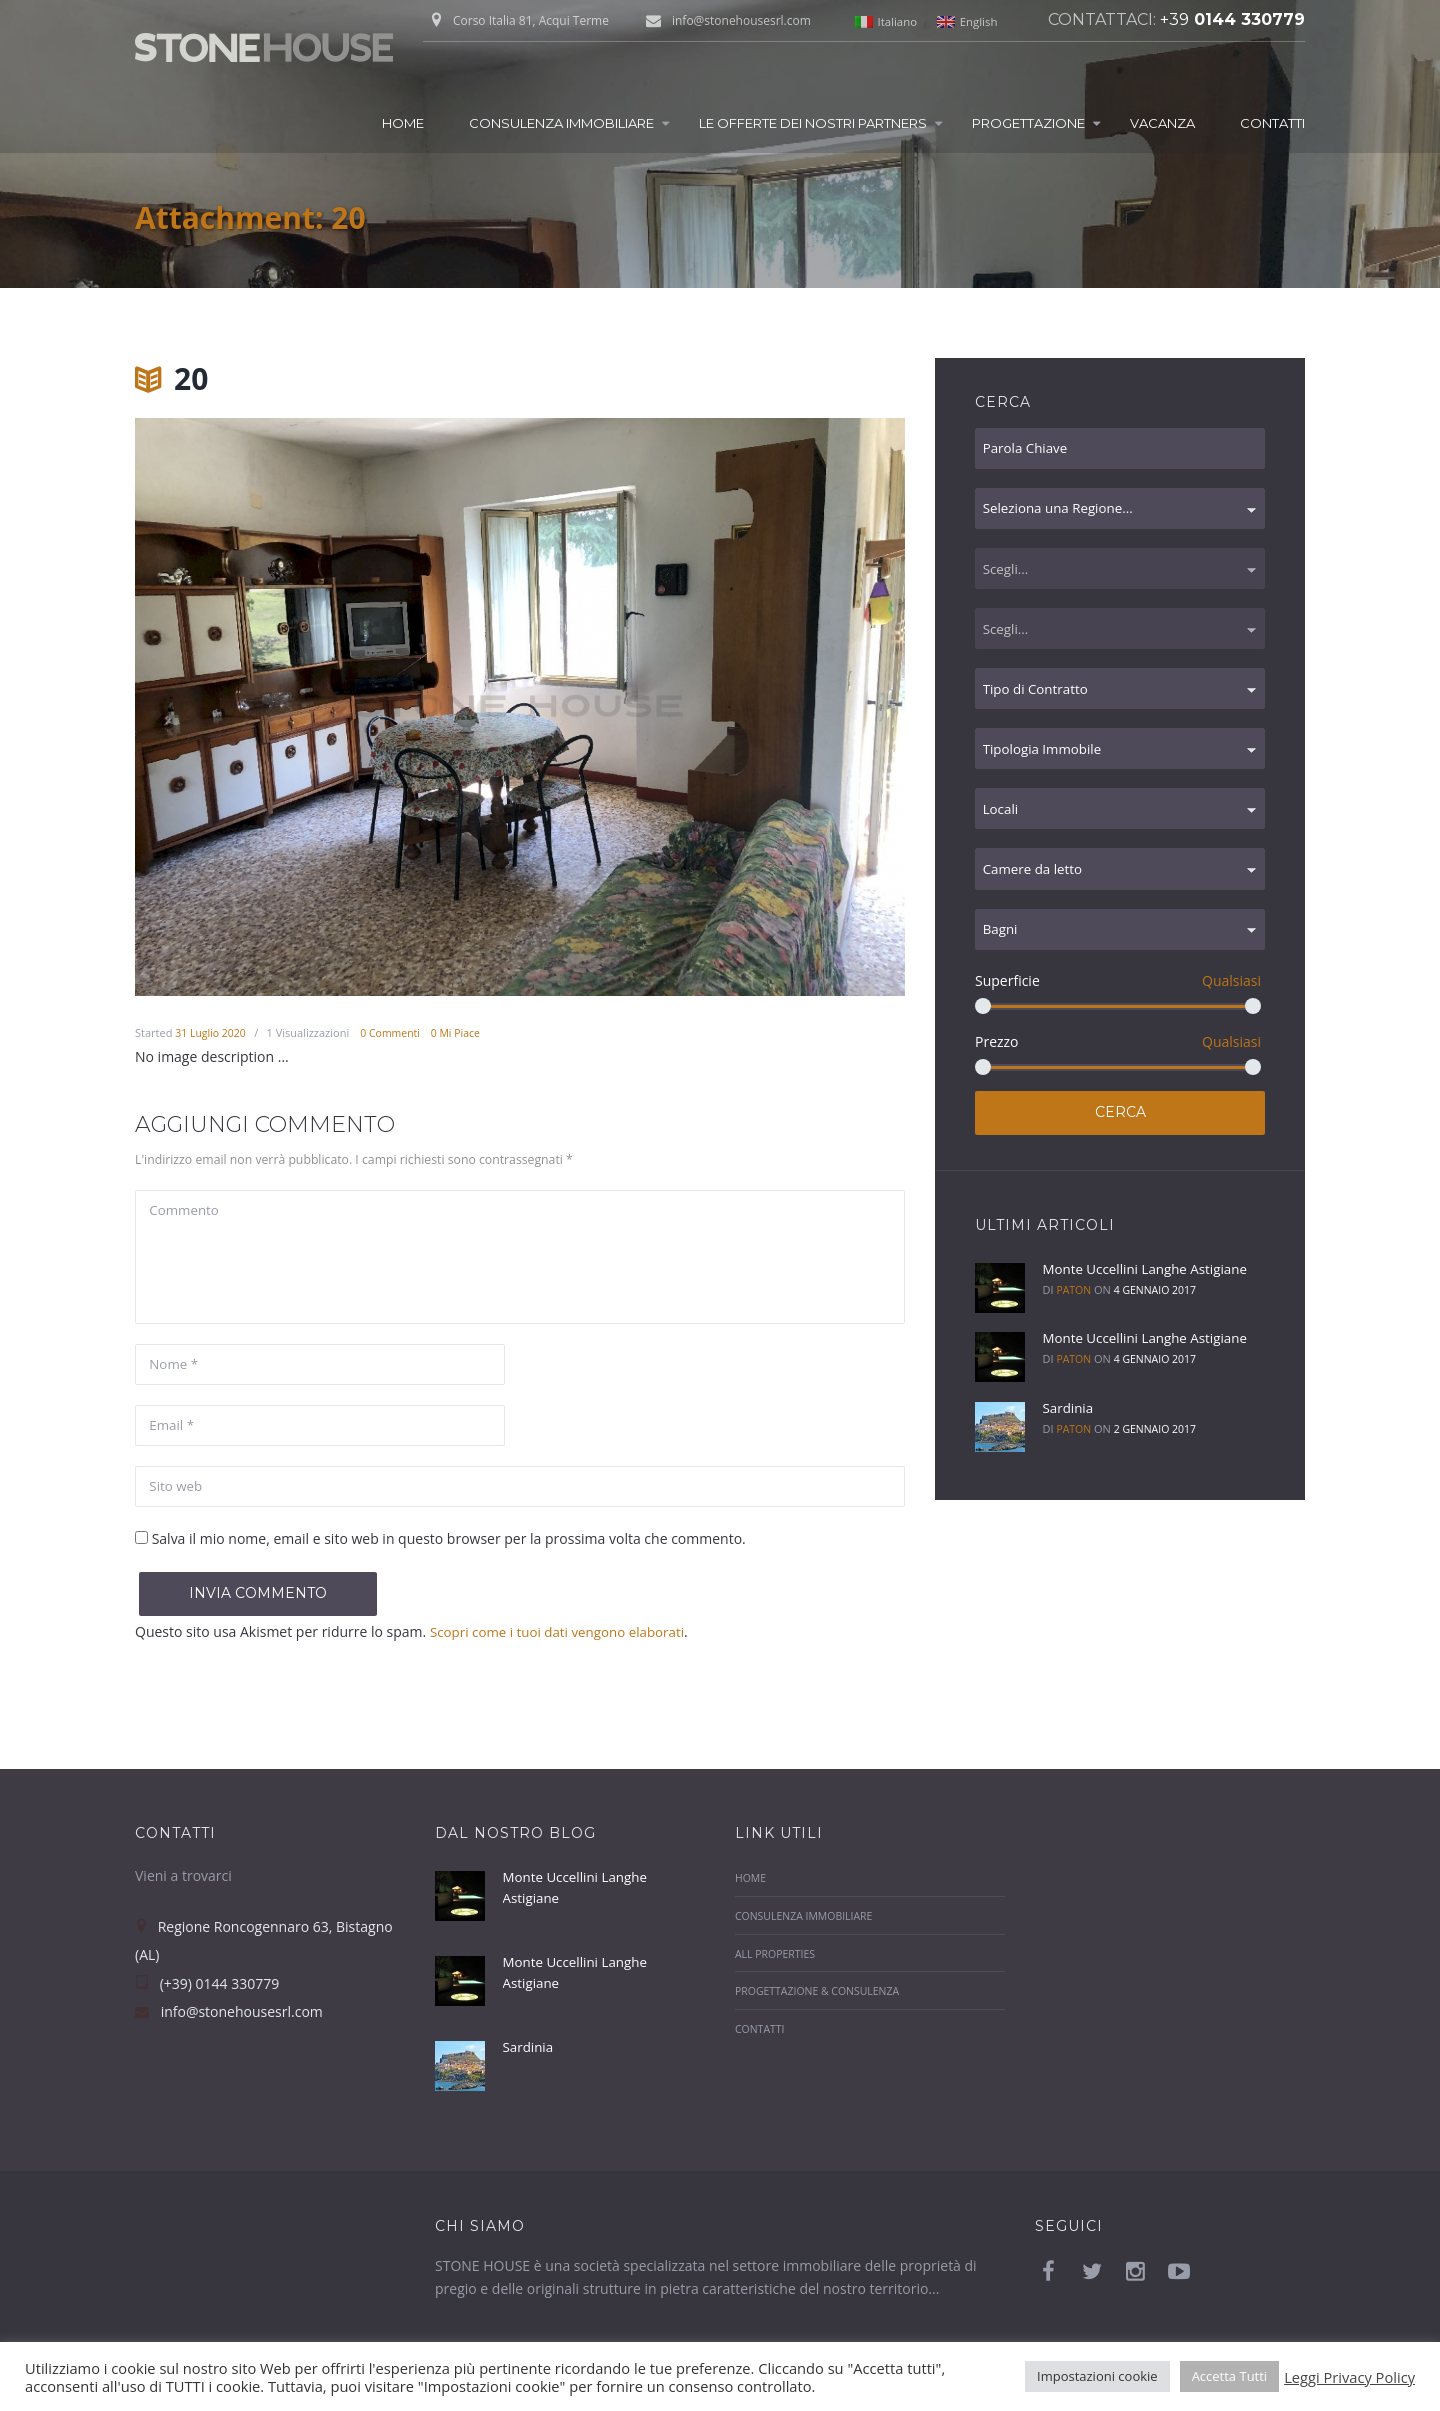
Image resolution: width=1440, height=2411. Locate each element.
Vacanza (1162, 123)
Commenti (395, 1032)
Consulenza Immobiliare (561, 123)
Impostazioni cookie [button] (1097, 2376)
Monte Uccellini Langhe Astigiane (1149, 1294)
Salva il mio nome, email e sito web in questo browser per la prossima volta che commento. (449, 1550)
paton (1074, 1315)
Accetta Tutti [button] (1230, 2376)
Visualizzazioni (311, 1032)
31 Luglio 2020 (212, 1032)
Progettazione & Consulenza (821, 2003)
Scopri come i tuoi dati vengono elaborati (563, 1643)
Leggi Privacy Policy (1349, 2377)
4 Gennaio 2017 (1158, 1315)
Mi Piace (464, 1032)
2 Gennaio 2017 (1158, 1454)
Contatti (1272, 123)
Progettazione (1028, 123)
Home (403, 123)
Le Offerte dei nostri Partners (813, 123)
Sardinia (1068, 1433)
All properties (777, 1965)
